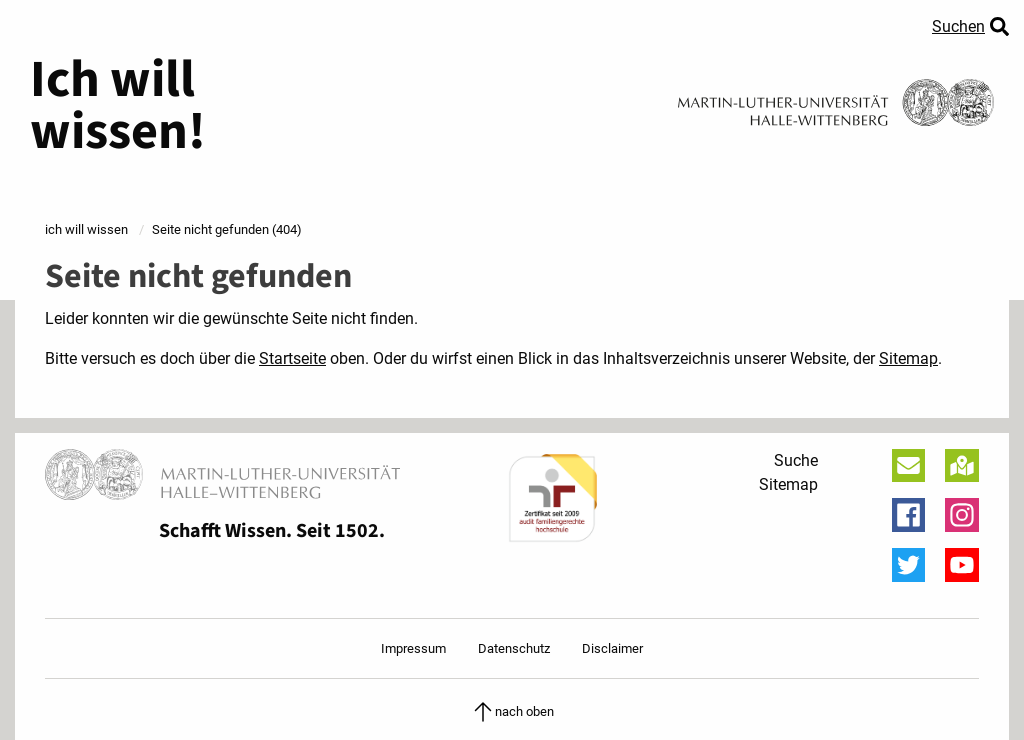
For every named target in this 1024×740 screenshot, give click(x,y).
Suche (796, 460)
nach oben (512, 711)
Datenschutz (514, 648)
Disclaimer (612, 648)
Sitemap (908, 358)
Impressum (413, 648)
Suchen (958, 26)
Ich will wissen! (118, 106)
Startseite (292, 358)
